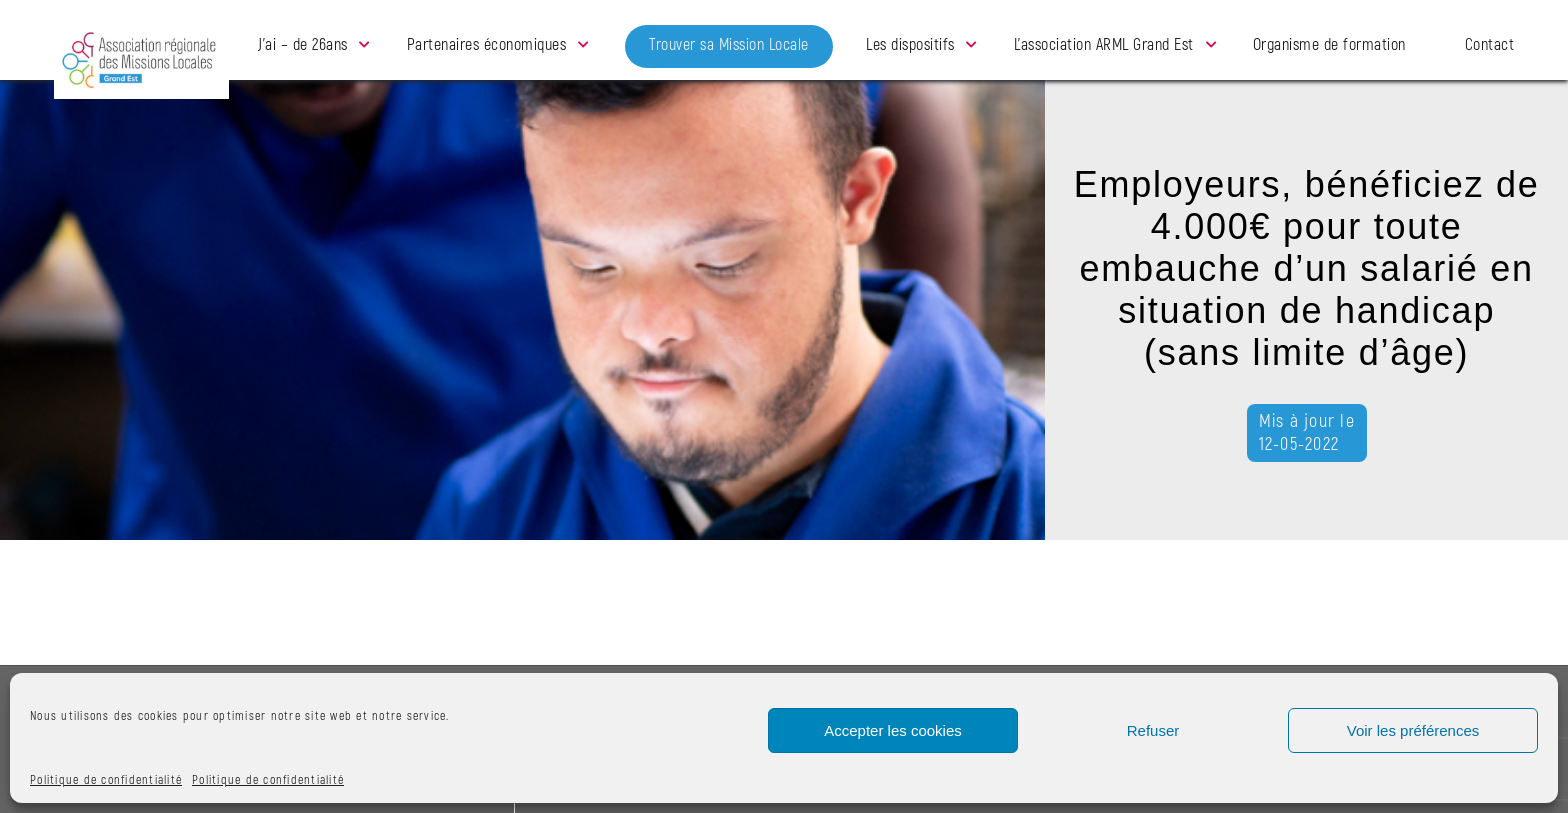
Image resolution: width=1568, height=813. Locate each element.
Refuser (1153, 730)
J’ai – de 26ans (303, 45)
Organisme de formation (1329, 45)
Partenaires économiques (487, 45)
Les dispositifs (910, 45)
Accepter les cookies (893, 730)
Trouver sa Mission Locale (729, 45)
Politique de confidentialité (106, 780)
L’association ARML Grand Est (1104, 45)
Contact (1490, 45)
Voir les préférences (1413, 730)
